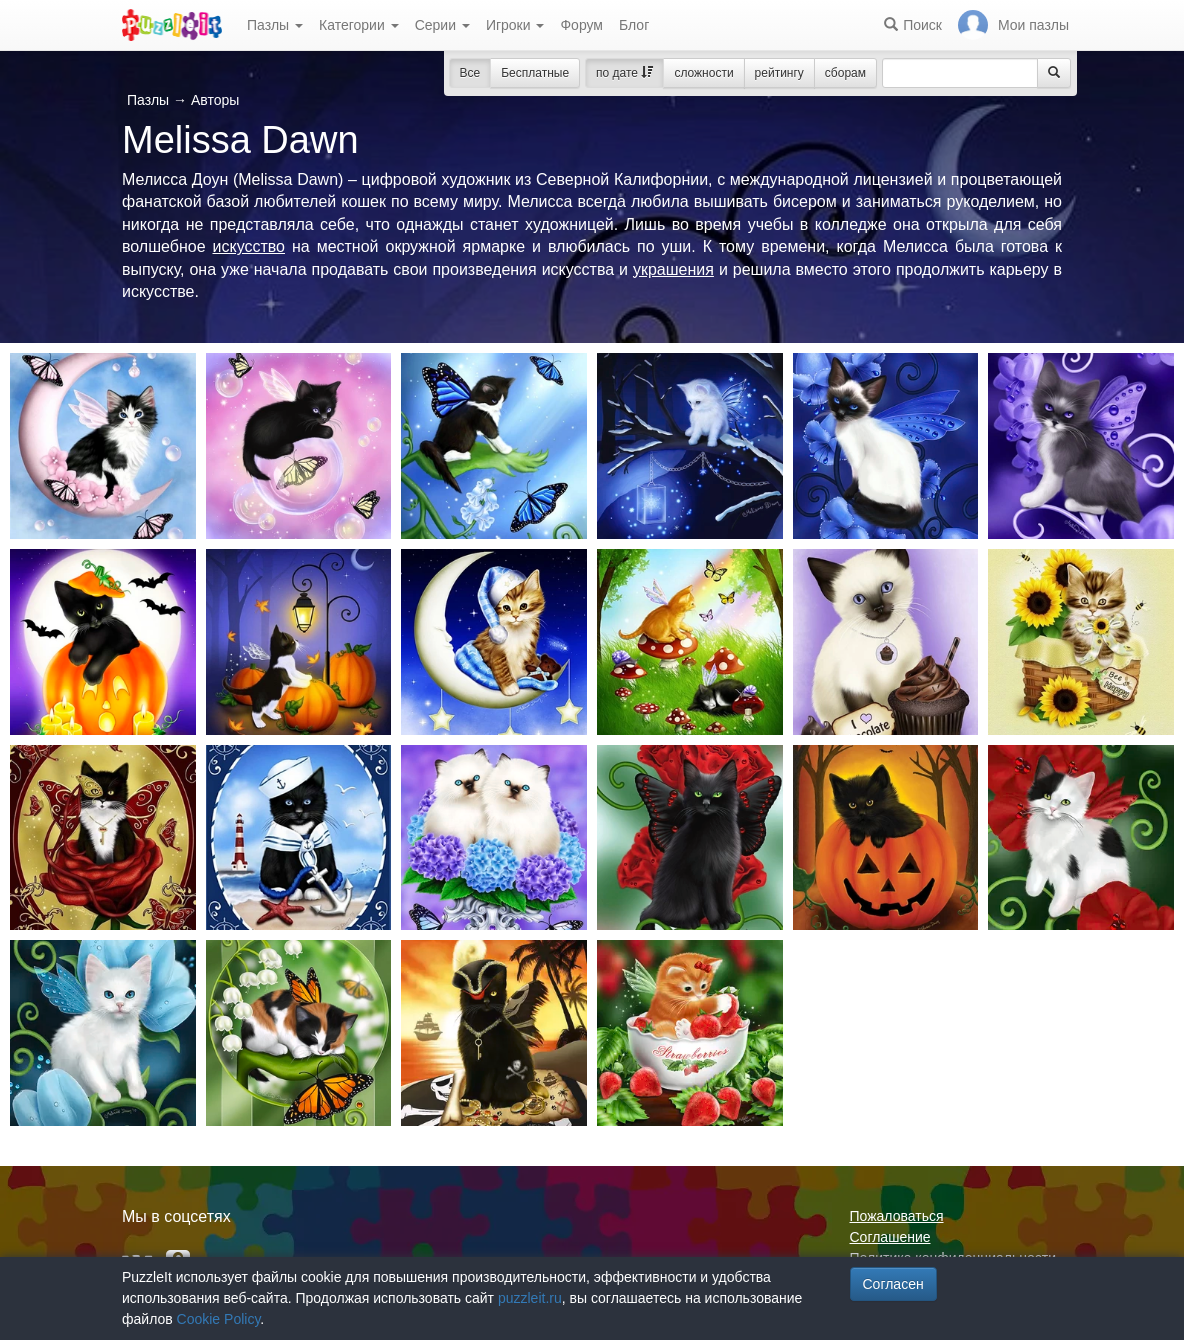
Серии (442, 25)
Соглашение (890, 1237)
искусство (249, 246)
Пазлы (275, 25)
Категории (359, 25)
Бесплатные (535, 73)
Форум (581, 25)
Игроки (515, 25)
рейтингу (779, 73)
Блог (634, 25)
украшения (673, 269)
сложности (703, 73)
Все (470, 73)
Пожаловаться (897, 1216)
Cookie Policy (219, 1319)
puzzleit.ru (530, 1298)
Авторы (215, 100)
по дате (624, 73)
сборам (845, 73)
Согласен (893, 1284)
